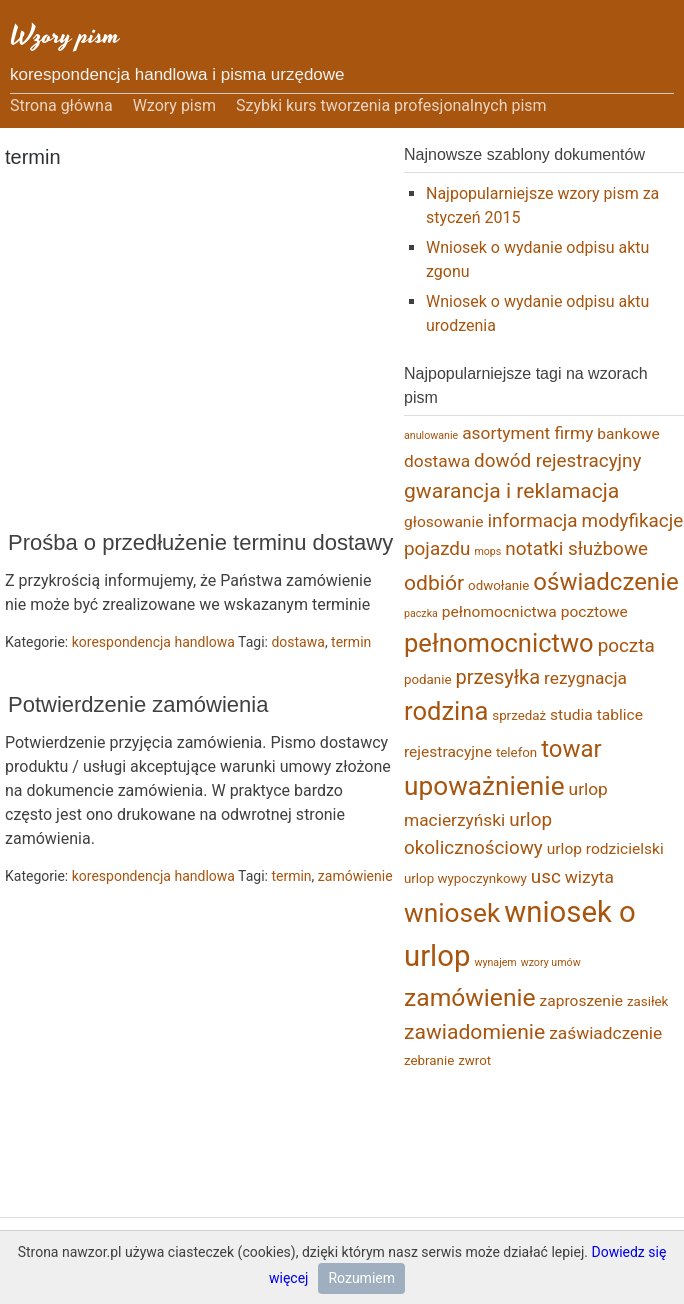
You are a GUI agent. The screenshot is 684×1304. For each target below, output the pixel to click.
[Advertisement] (235, 351)
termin (351, 642)
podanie (428, 679)
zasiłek (647, 1001)
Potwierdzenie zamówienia (138, 704)
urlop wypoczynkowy (465, 878)
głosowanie (443, 522)
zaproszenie (581, 1001)
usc (546, 876)
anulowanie (431, 435)
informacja (532, 520)
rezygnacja (585, 678)
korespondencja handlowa (153, 642)
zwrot (474, 1060)
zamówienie (355, 876)
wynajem (495, 962)
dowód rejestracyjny (557, 460)
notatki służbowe (576, 548)
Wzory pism (65, 35)
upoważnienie (484, 786)
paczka (421, 613)
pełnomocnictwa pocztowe (535, 612)
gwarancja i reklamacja (511, 490)
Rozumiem (361, 1278)
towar (571, 749)
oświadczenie (605, 582)
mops (487, 551)
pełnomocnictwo (499, 643)
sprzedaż (519, 715)
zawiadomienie (474, 1031)
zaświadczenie (605, 1033)
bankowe (628, 434)
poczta (626, 645)
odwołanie (498, 585)
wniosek (452, 913)
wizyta (589, 877)
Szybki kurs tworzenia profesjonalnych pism (391, 105)
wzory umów (551, 962)
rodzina (446, 711)
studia (571, 715)
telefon (516, 752)
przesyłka (498, 677)
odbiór (434, 582)
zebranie (429, 1060)
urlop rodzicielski (605, 849)
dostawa (297, 642)
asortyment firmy (527, 433)
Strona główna (61, 105)
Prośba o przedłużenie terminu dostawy (200, 542)
